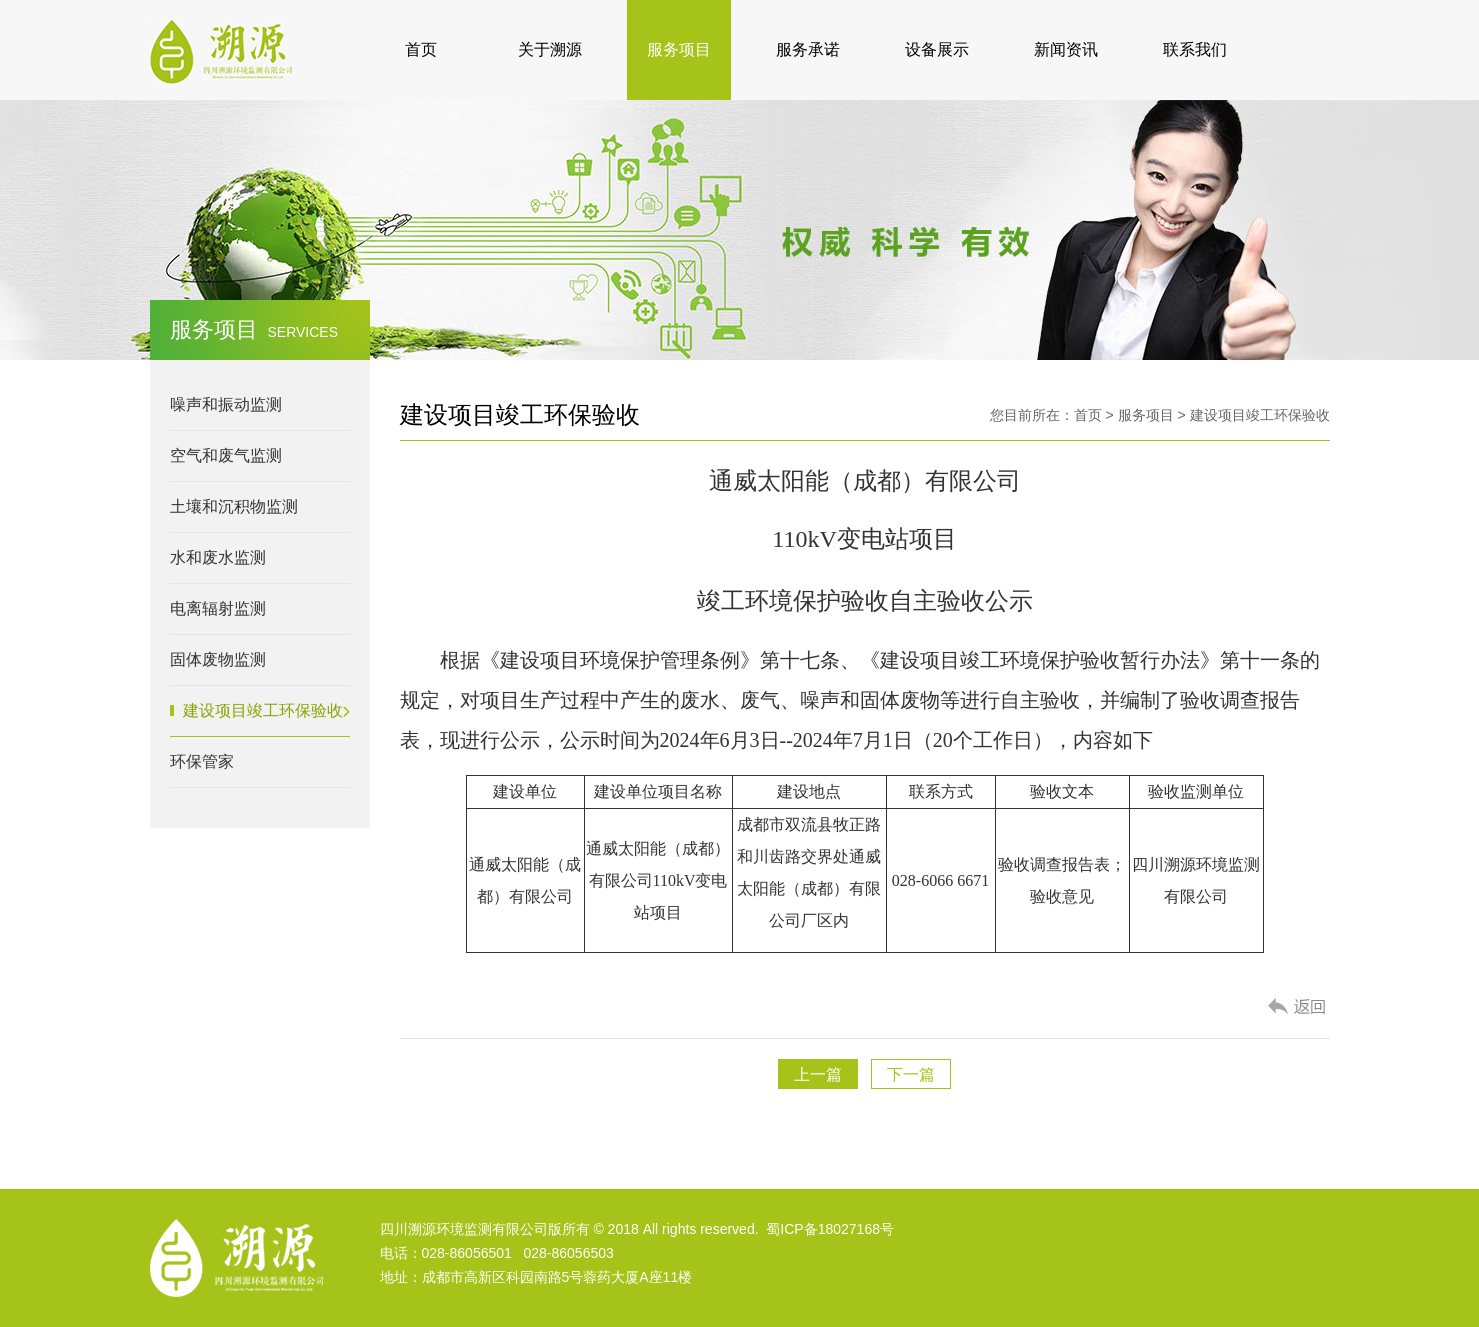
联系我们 (1195, 49)
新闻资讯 (1066, 49)
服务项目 (679, 49)
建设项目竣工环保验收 (1260, 415)
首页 (421, 49)
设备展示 (937, 49)
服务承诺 (808, 49)
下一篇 (911, 1074)
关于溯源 (550, 49)
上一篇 (818, 1074)
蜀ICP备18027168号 (830, 1229)
